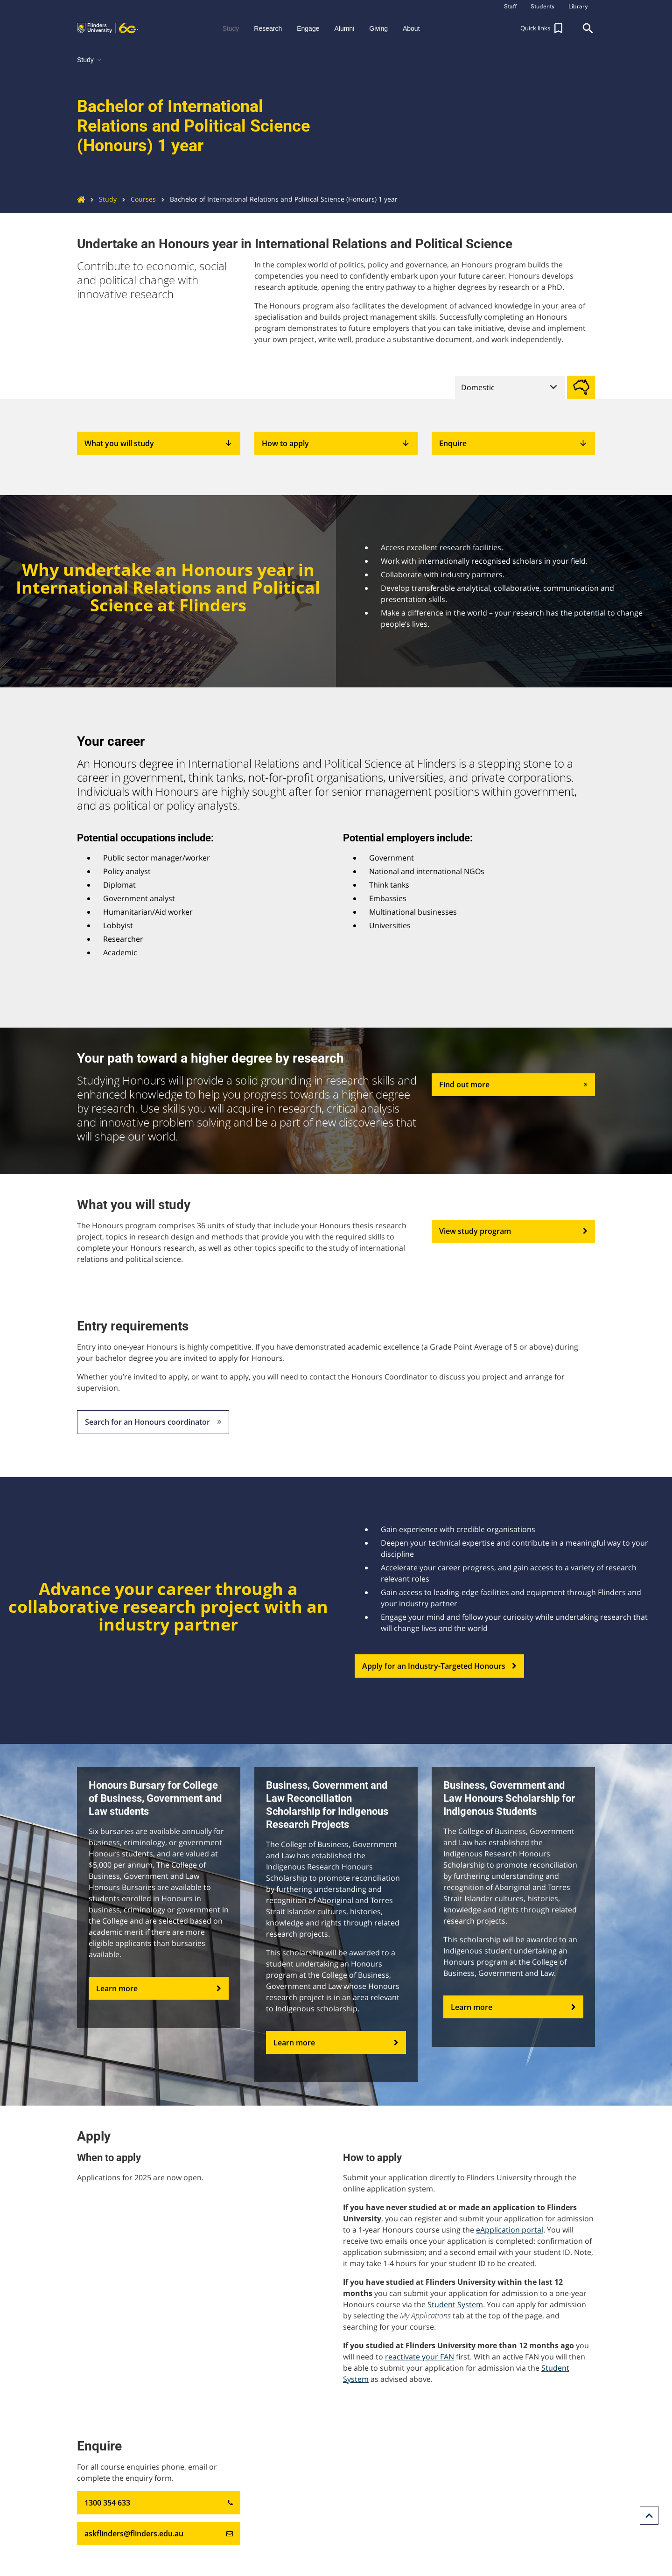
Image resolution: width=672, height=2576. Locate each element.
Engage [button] (308, 28)
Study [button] (230, 28)
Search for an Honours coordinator (153, 1422)
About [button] (411, 28)
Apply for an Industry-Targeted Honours (439, 1666)
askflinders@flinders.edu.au (158, 2533)
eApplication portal (509, 2230)
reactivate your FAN (419, 2357)
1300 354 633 (158, 2502)
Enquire (513, 443)
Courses (136, 199)
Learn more (158, 1988)
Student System (455, 2304)
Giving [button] (378, 28)
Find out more (513, 1085)
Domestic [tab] (478, 387)
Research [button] (268, 28)
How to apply (336, 443)
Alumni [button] (344, 28)
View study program (513, 1231)
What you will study (158, 443)
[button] (542, 28)
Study (101, 199)
